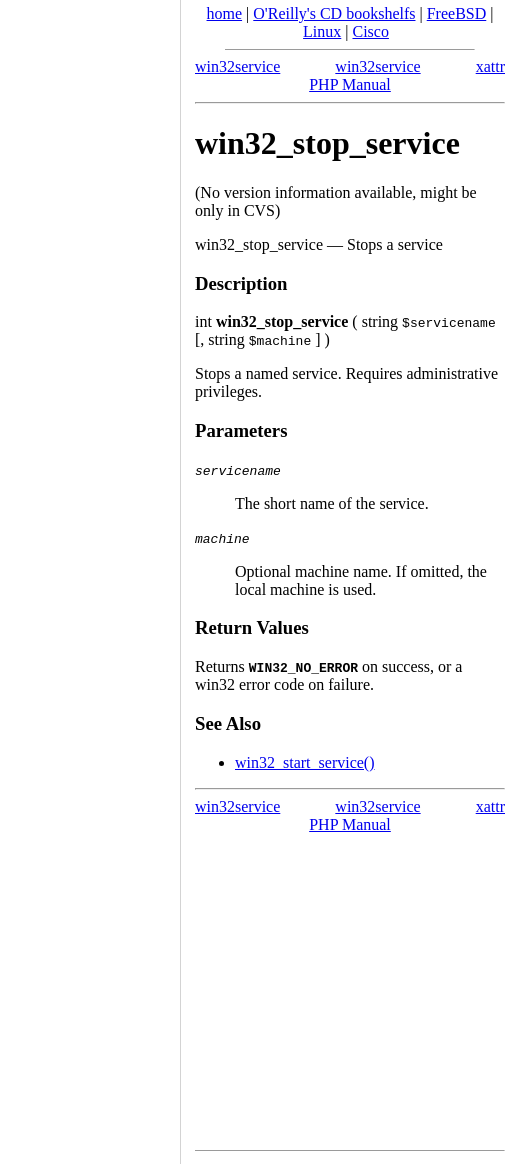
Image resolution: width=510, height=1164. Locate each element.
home (225, 13)
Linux (322, 31)
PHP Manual (350, 84)
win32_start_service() (305, 762)
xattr (490, 66)
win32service (237, 66)
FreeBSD (457, 13)
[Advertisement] (90, 575)
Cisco (370, 31)
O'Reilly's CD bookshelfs (334, 13)
